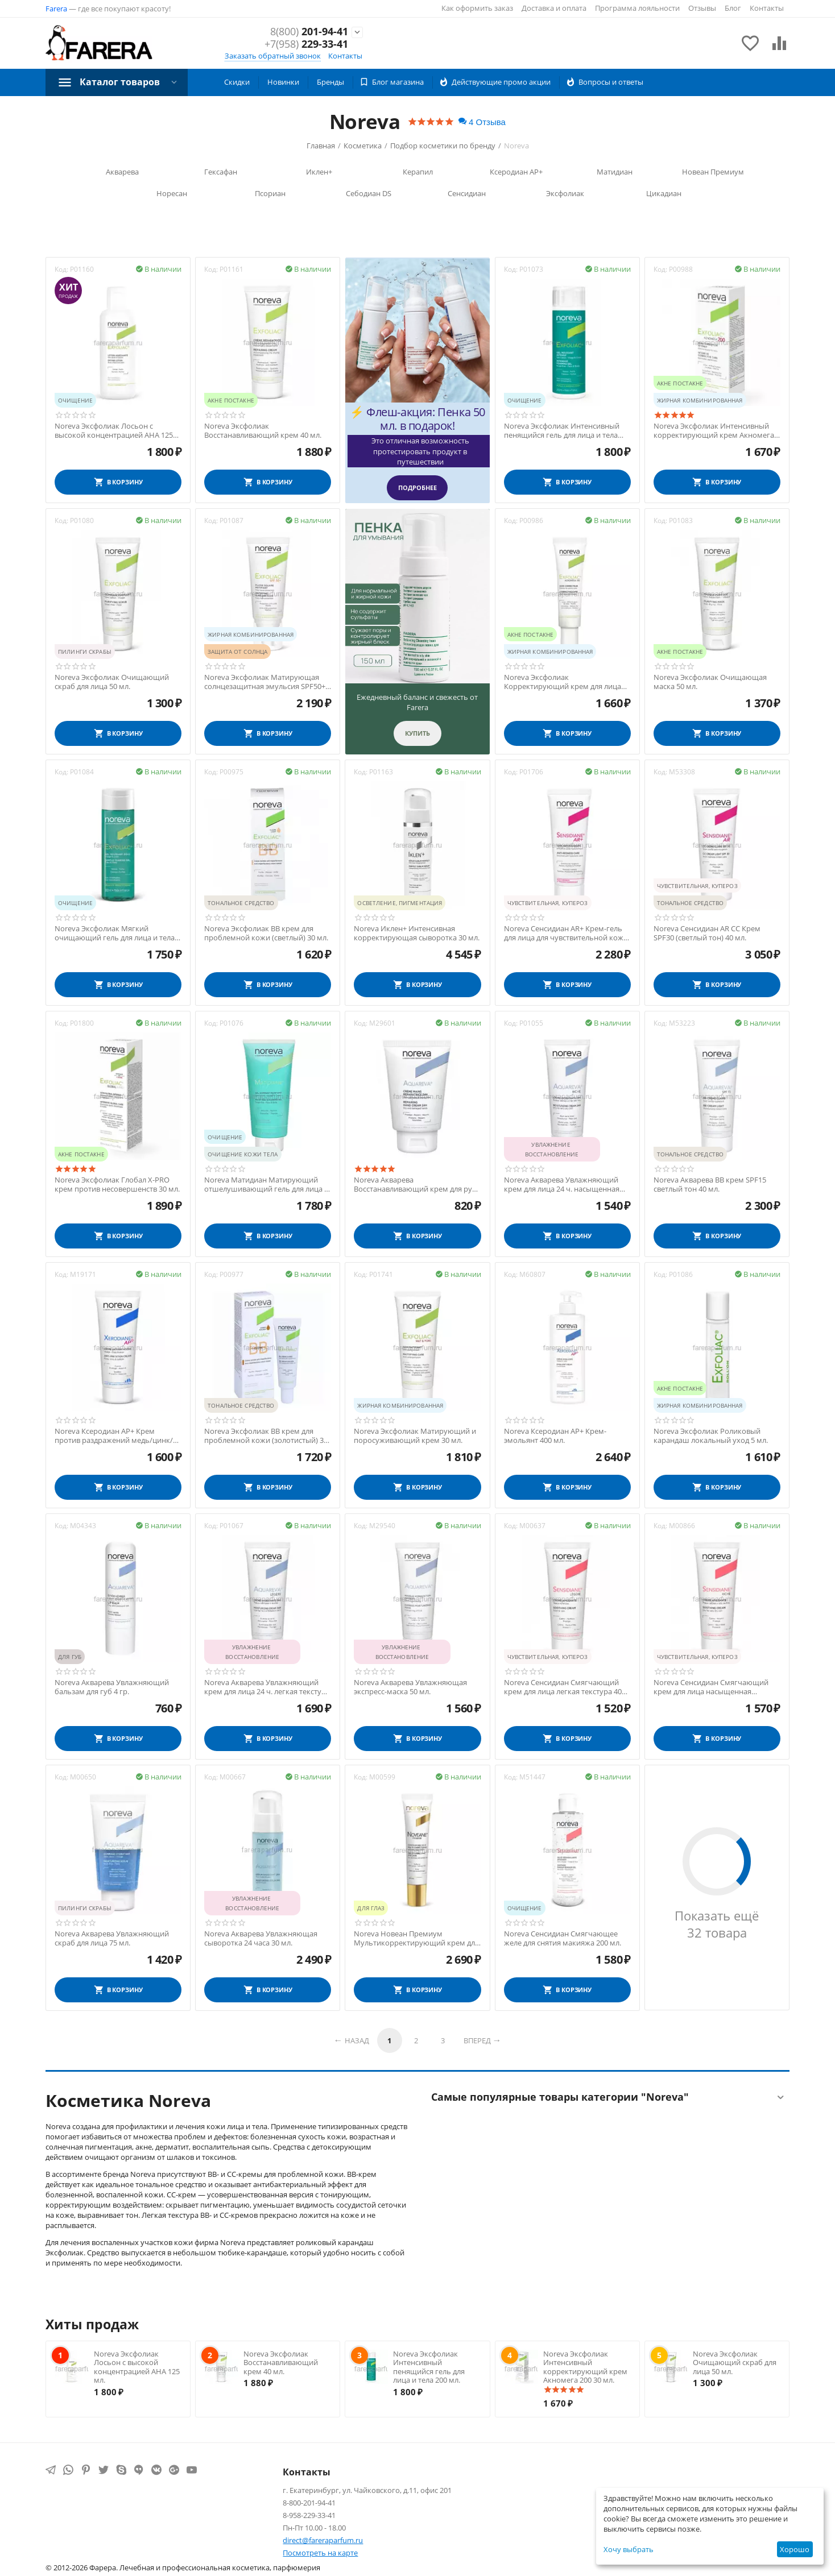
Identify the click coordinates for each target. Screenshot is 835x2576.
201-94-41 (309, 32)
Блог (733, 8)
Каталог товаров (120, 82)
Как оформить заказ (477, 8)
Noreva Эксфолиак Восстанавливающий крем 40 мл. (262, 430)
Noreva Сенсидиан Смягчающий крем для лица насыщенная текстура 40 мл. (711, 1687)
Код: (61, 269)
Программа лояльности (637, 8)
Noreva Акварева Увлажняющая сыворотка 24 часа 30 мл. (260, 1938)
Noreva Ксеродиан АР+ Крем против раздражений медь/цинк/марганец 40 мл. (114, 1436)
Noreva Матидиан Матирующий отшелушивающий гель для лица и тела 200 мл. (266, 1184)
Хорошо (794, 2549)
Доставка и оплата (554, 8)
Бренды (330, 82)
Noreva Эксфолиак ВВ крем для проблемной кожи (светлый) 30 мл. (266, 933)
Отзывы (702, 8)
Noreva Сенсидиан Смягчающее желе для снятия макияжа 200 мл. (562, 1938)
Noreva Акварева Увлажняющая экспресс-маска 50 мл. (410, 1687)
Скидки (237, 82)
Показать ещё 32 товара (717, 1924)
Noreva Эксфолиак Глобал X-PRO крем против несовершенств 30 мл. (117, 1184)
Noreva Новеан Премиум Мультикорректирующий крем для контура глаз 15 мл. (416, 1938)
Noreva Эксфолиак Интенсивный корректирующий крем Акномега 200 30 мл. (714, 430)
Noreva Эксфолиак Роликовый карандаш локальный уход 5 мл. (711, 1436)
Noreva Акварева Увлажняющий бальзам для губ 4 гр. (112, 1687)
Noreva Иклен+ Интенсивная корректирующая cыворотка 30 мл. (416, 933)
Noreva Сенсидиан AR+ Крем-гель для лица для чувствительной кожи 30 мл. (566, 933)
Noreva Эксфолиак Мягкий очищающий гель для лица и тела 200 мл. (115, 933)
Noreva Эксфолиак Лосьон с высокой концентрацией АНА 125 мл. (114, 430)
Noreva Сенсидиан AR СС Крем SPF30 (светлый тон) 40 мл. (707, 933)
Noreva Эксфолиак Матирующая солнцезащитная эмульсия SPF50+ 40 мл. (264, 682)
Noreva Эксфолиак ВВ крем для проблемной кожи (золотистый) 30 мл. (266, 1436)
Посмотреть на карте (320, 2553)
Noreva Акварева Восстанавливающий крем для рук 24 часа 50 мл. (415, 1184)
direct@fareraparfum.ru (323, 2540)
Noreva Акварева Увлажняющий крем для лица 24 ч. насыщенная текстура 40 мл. (561, 1184)
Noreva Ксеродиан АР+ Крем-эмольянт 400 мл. (555, 1436)
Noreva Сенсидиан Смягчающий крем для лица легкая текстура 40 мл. (563, 1687)
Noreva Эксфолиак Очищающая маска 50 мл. (710, 682)
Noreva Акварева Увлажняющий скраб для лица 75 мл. (112, 1938)
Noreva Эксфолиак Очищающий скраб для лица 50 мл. (112, 682)
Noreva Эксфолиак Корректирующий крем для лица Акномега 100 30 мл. (562, 682)
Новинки (283, 82)
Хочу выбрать (628, 2549)
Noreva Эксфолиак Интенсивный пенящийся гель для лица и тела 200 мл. (561, 430)
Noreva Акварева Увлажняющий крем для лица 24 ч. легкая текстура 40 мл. (267, 1687)
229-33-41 (306, 44)
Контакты (767, 8)
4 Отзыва (482, 122)
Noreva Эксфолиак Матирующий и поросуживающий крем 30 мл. (415, 1436)
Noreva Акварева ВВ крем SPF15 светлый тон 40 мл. (710, 1184)
